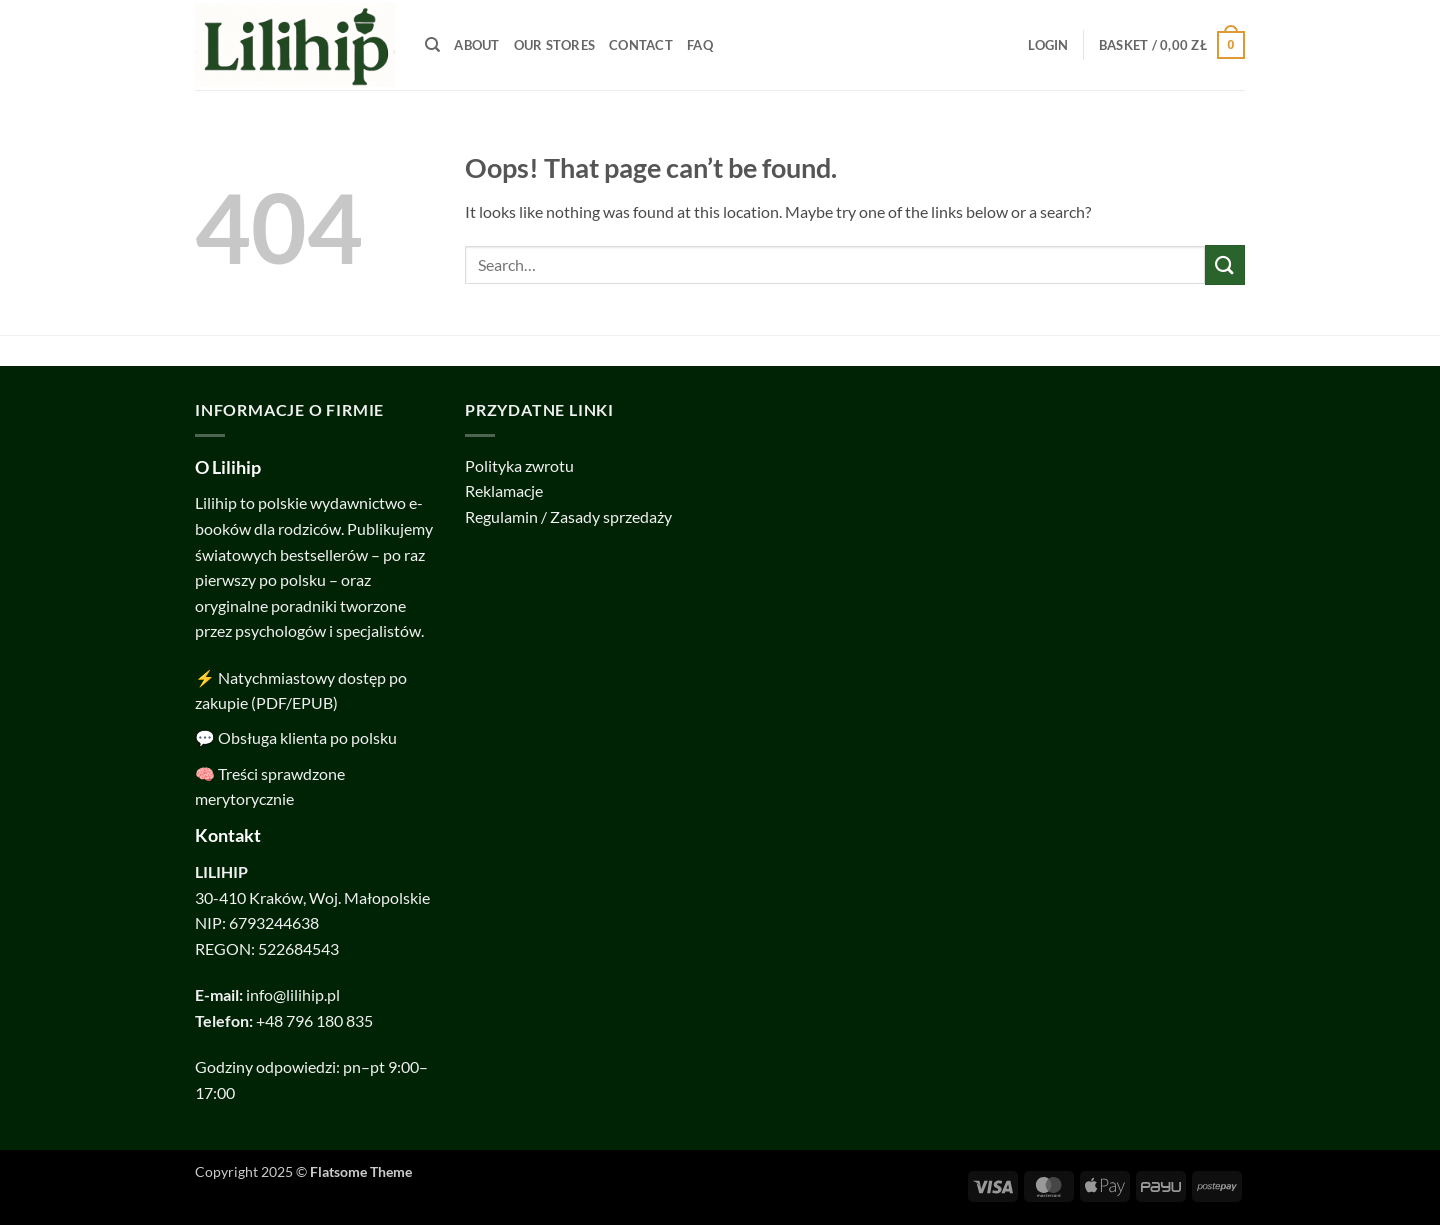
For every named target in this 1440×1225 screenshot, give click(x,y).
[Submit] (1225, 264)
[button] (1048, 45)
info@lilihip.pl (293, 994)
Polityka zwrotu (519, 465)
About (476, 45)
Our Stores (555, 45)
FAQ (700, 45)
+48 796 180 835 (314, 1020)
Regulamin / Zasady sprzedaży (568, 516)
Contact (641, 45)
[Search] (432, 45)
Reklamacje (504, 490)
